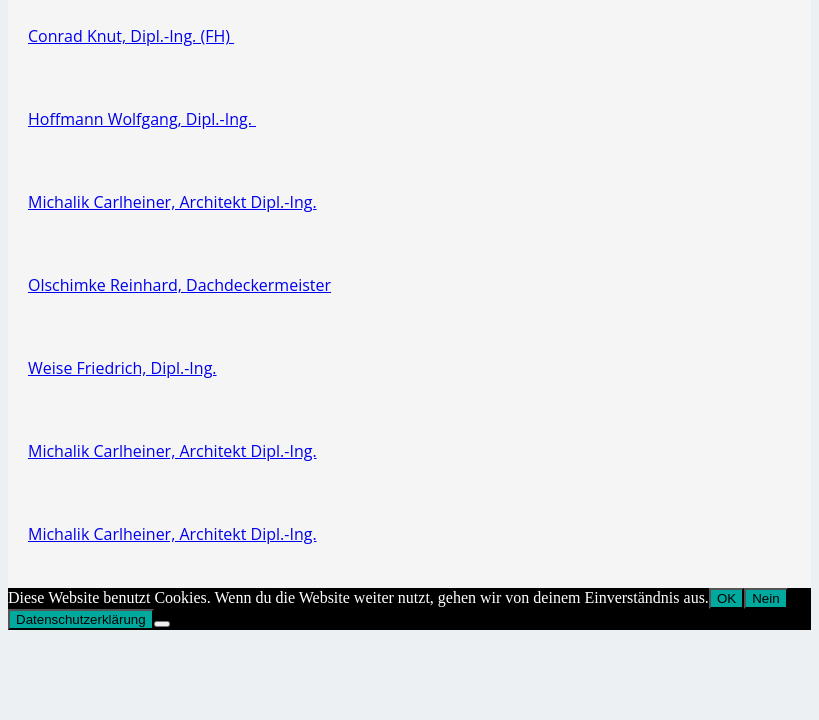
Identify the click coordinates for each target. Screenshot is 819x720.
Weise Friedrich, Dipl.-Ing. (122, 368)
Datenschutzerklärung (81, 619)
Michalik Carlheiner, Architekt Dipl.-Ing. (172, 202)
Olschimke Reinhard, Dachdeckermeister (179, 285)
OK (726, 598)
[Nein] (162, 624)
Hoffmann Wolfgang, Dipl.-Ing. (142, 119)
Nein (765, 598)
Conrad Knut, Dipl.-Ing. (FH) (131, 36)
